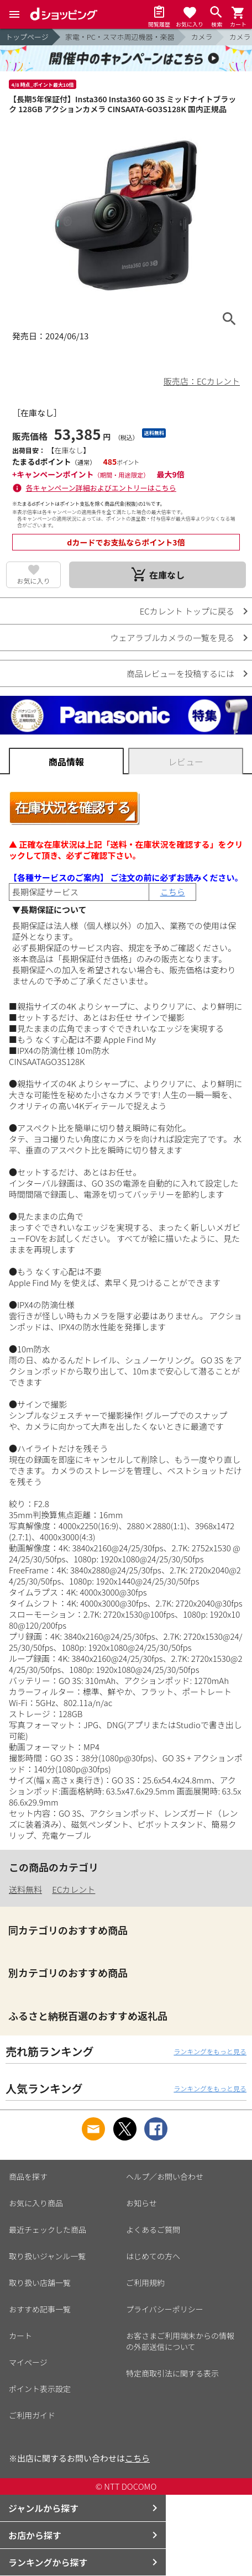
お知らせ (141, 2202)
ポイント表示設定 (40, 2388)
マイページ (28, 2362)
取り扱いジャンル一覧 (47, 2256)
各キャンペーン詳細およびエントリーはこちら (101, 487)
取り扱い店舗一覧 (40, 2282)
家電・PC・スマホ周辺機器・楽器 (120, 37)
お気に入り (33, 580)
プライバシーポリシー (164, 2309)
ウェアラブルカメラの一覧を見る (172, 637)
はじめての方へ (153, 2256)
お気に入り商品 (36, 2202)
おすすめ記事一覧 (40, 2309)
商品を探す (28, 2176)
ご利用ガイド (32, 2415)
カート (20, 2335)
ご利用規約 (145, 2282)
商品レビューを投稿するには (180, 673)
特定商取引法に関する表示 (172, 2373)
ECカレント (73, 1889)
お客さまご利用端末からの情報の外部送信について (180, 2341)
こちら (172, 892)
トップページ (27, 37)
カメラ (201, 37)
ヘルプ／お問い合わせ (164, 2176)
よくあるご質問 (153, 2229)
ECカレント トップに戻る (187, 611)
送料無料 (25, 1889)
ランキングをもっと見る (210, 2051)
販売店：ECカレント (202, 381)
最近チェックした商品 (47, 2229)
